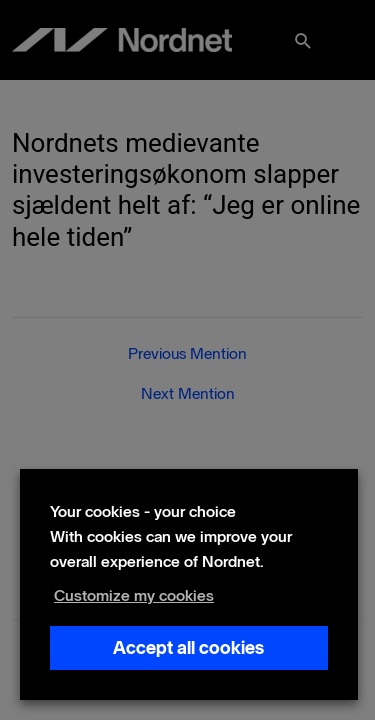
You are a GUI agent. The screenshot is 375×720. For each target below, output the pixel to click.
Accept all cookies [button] (188, 648)
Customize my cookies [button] (134, 595)
